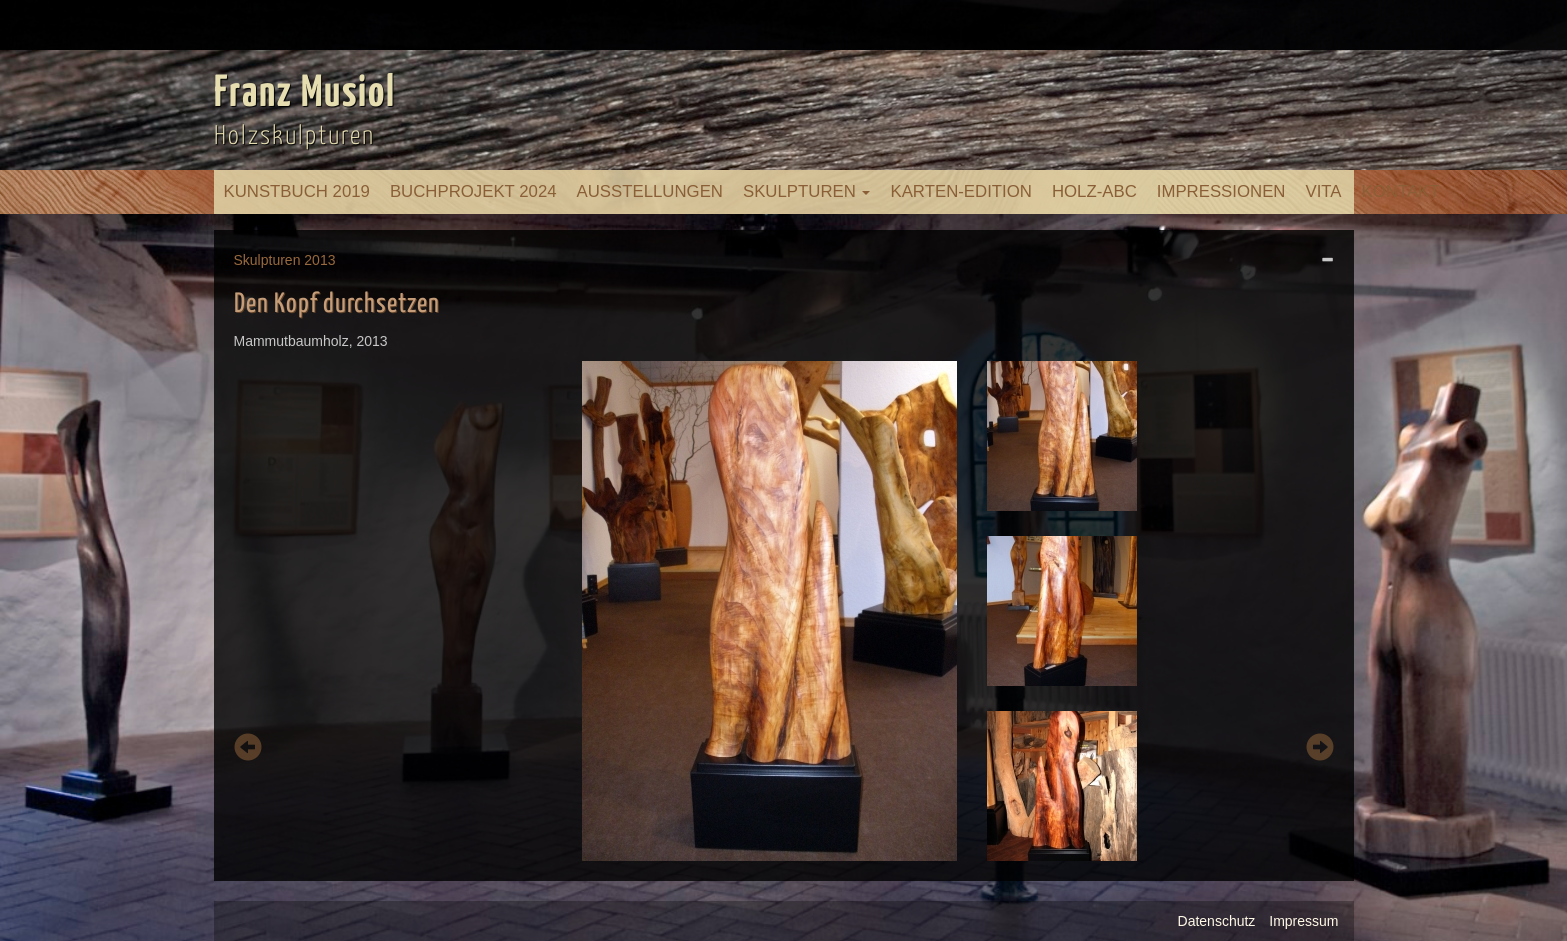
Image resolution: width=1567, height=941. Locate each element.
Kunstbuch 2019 (297, 191)
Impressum (1303, 921)
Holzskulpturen (294, 136)
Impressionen (1221, 191)
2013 (319, 260)
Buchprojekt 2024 (473, 191)
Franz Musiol (305, 94)
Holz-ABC (1094, 191)
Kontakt (1401, 191)
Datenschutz (1217, 921)
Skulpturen (807, 191)
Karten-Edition (960, 191)
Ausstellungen (650, 191)
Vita (1323, 191)
